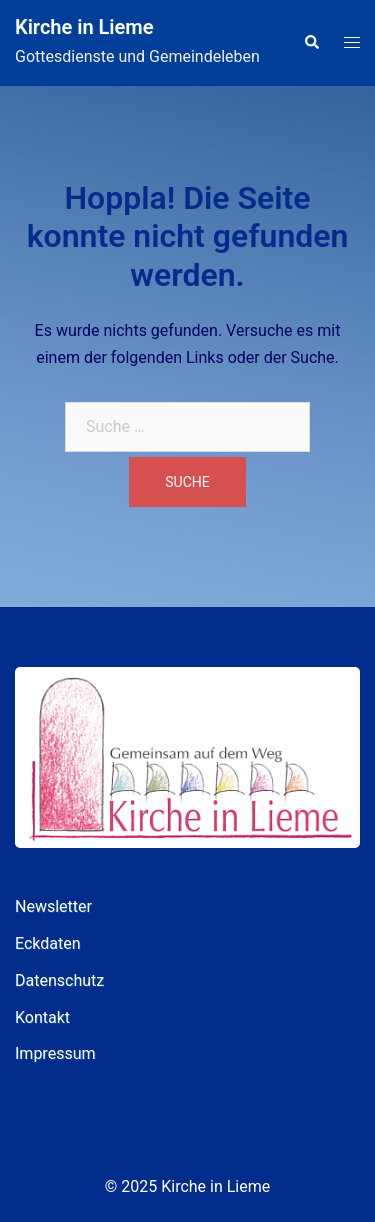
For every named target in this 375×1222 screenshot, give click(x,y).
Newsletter (53, 906)
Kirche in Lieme (84, 27)
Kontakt (42, 1017)
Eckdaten (48, 943)
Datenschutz (59, 980)
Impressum (55, 1053)
